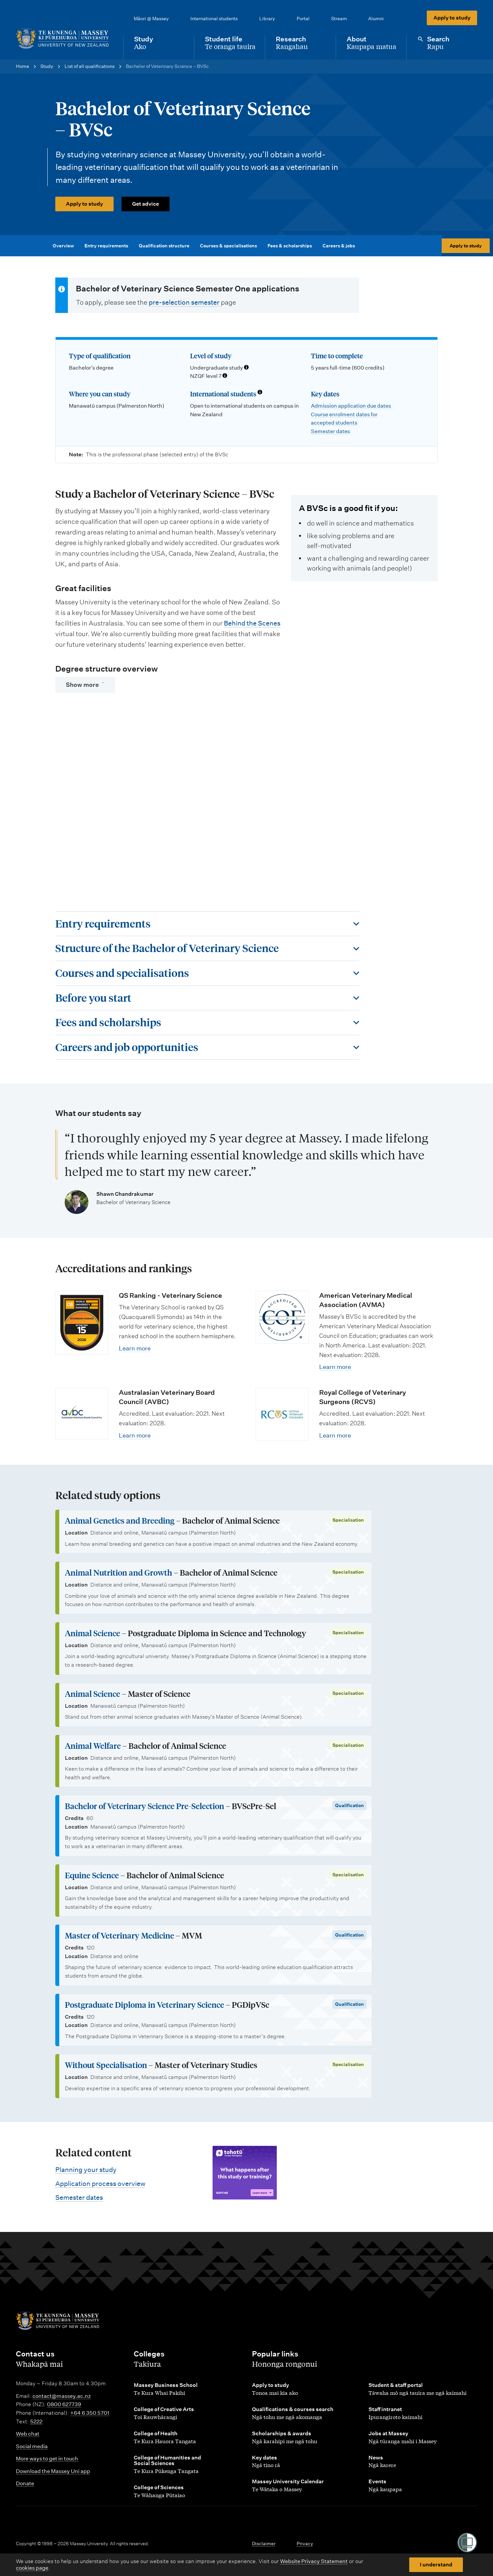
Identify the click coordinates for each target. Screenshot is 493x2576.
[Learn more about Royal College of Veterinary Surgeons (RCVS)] (282, 1414)
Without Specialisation (106, 2065)
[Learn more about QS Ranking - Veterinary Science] (81, 1323)
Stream (339, 19)
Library (267, 19)
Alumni (376, 19)
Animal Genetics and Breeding (119, 1520)
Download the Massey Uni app (53, 2471)
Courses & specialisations (230, 246)
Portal (303, 19)
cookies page (32, 2568)
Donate (25, 2483)
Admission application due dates (351, 406)
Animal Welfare (93, 1746)
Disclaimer (263, 2544)
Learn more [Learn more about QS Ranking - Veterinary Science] (135, 1348)
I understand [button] (436, 2564)
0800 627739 (64, 2404)
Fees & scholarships (291, 246)
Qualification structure (165, 246)
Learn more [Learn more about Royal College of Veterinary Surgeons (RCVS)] (335, 1435)
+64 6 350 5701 (89, 2413)
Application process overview (100, 2184)
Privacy (305, 2544)
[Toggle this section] (207, 924)
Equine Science (92, 1875)
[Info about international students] (260, 392)
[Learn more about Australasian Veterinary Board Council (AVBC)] (81, 1414)
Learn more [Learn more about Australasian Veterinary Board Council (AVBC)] (135, 1435)
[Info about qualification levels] (246, 368)
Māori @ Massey (151, 19)
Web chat (27, 2434)
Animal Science (92, 1633)
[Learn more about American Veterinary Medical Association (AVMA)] (282, 1317)
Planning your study (86, 2170)
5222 (36, 2421)
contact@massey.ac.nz (61, 2396)
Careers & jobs (340, 246)
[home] (64, 38)
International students (214, 19)
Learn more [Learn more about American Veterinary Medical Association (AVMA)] (335, 1366)
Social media (32, 2446)
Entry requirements (108, 246)
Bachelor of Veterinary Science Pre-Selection (144, 1806)
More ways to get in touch (47, 2458)
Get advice (145, 204)
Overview (64, 246)
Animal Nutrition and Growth (118, 1572)
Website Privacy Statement (314, 2561)
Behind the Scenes (252, 623)
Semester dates (330, 431)
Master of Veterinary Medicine (119, 1935)
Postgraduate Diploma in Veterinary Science (144, 2004)
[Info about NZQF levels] (224, 376)
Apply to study (451, 18)
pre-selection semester (185, 302)
